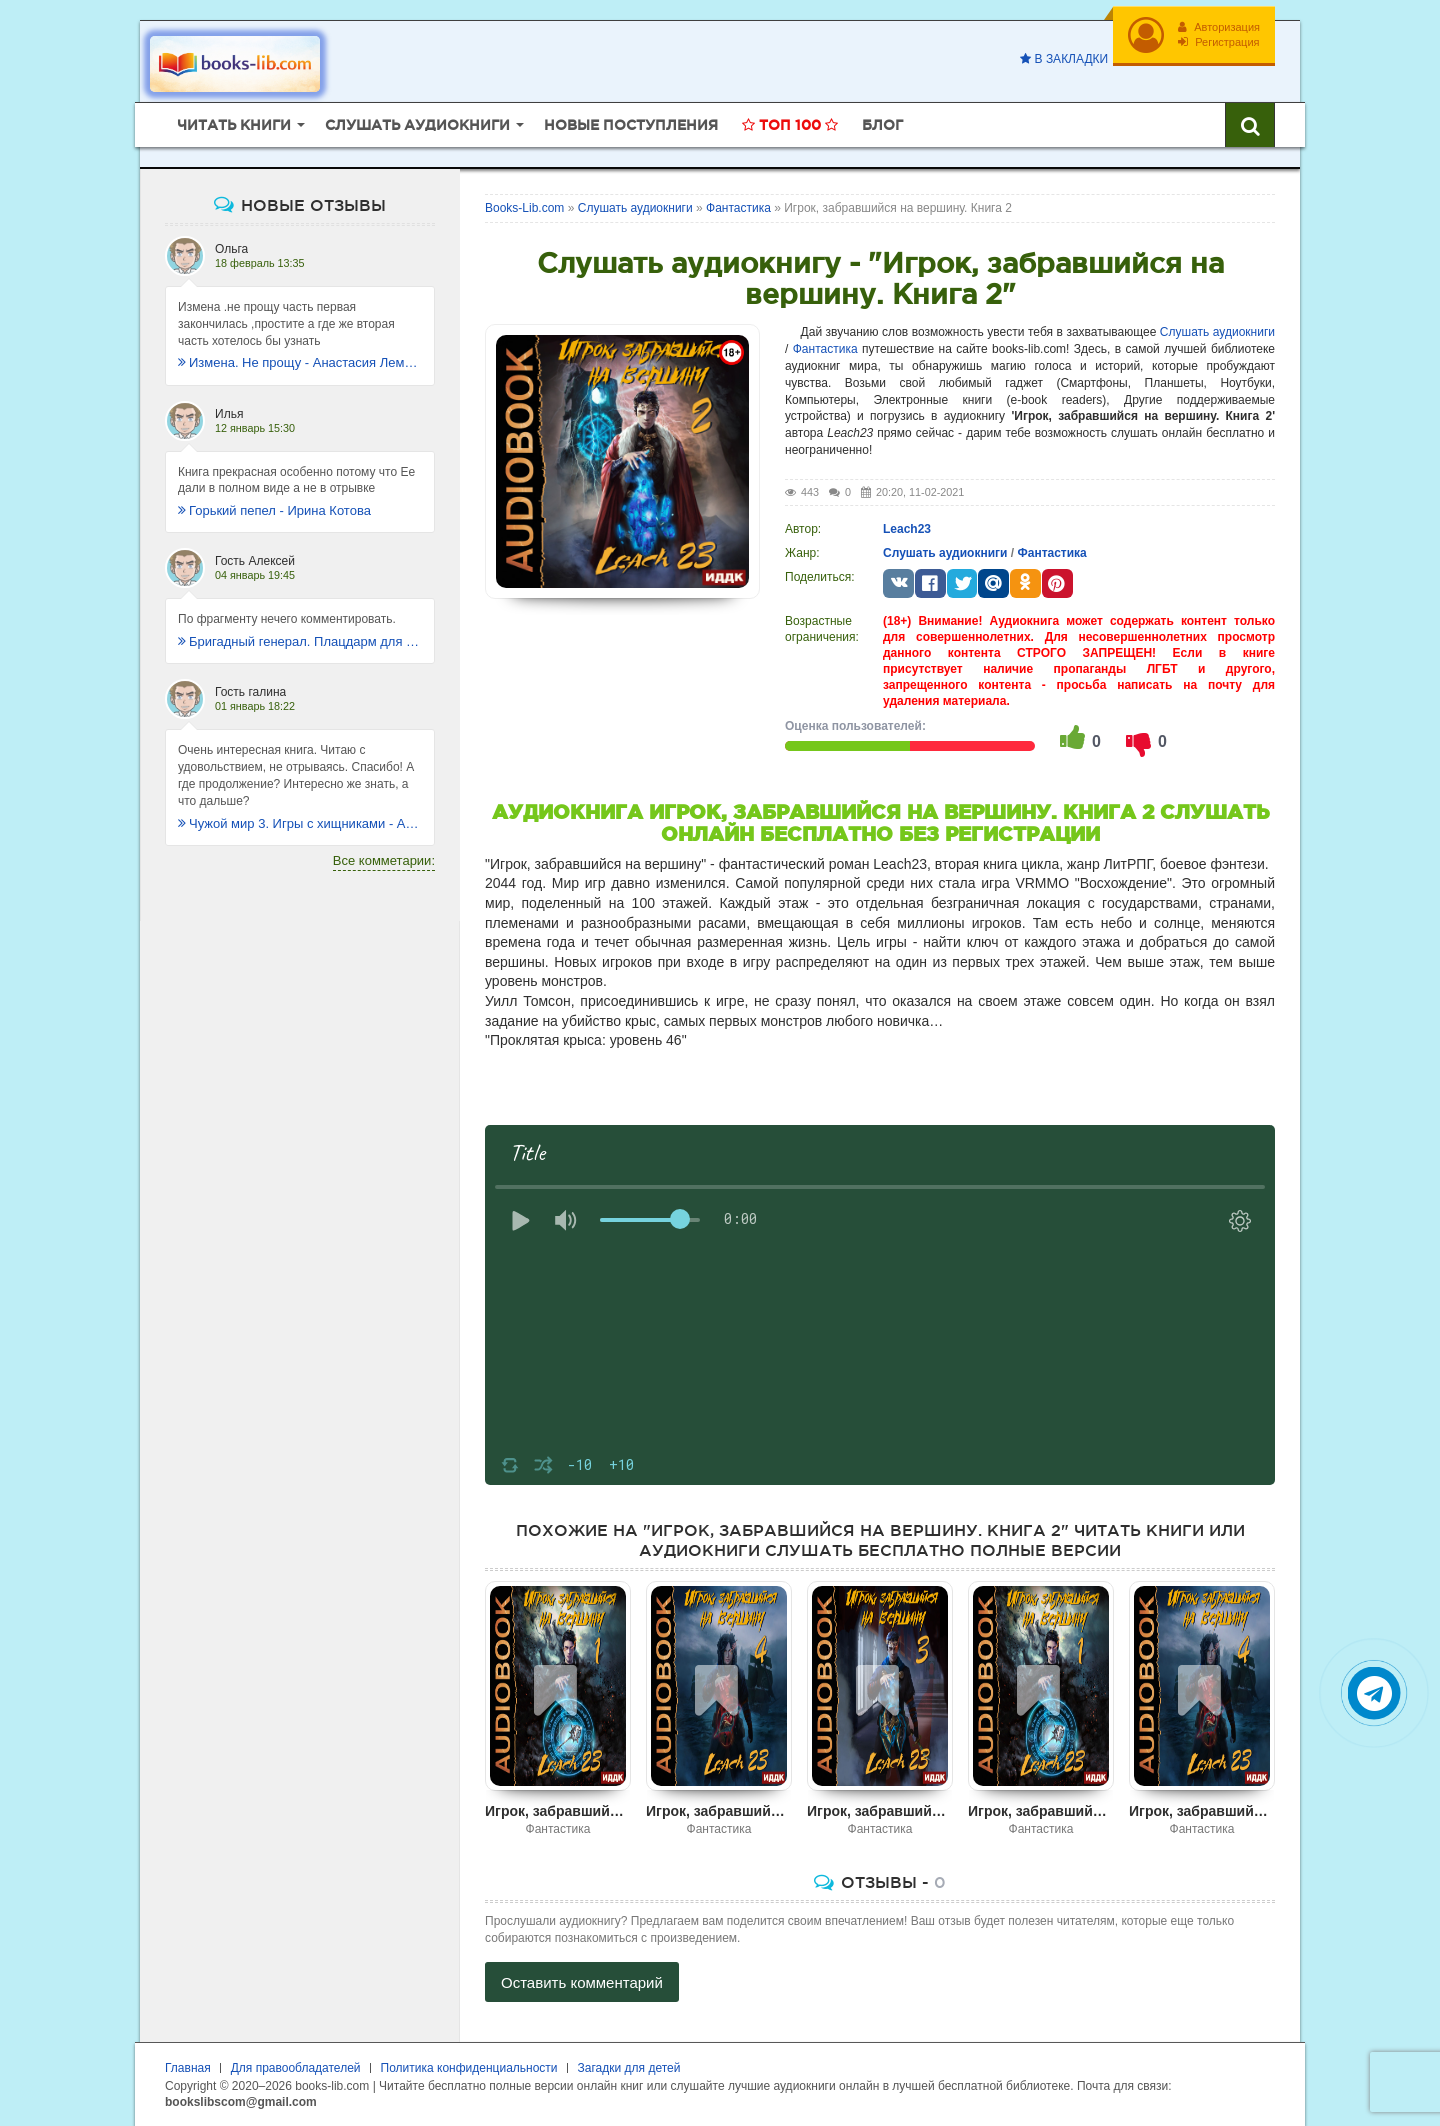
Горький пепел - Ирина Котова (274, 510)
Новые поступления (631, 125)
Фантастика (825, 349)
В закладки (1064, 59)
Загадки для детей (629, 2068)
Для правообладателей (296, 2068)
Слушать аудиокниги (1217, 332)
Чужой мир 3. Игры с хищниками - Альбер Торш (300, 823)
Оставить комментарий (582, 1982)
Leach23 (907, 529)
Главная (188, 2068)
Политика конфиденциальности (469, 2068)
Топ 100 (790, 125)
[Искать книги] (1250, 125)
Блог (882, 125)
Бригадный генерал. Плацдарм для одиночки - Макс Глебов (300, 641)
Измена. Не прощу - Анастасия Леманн (300, 362)
